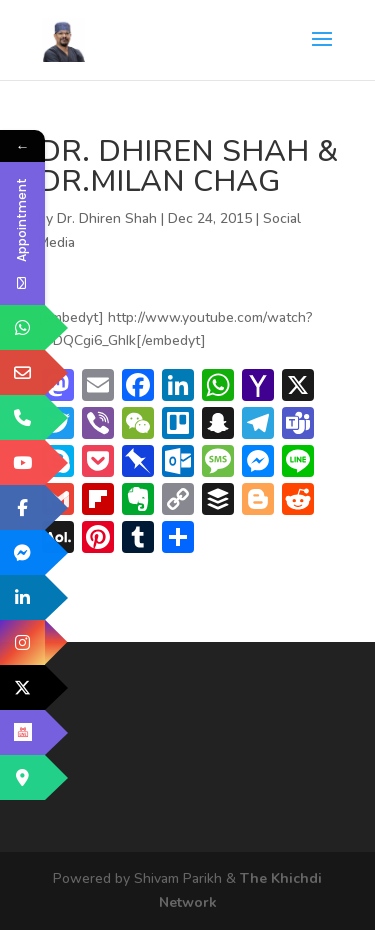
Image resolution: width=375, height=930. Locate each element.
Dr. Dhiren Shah (107, 218)
